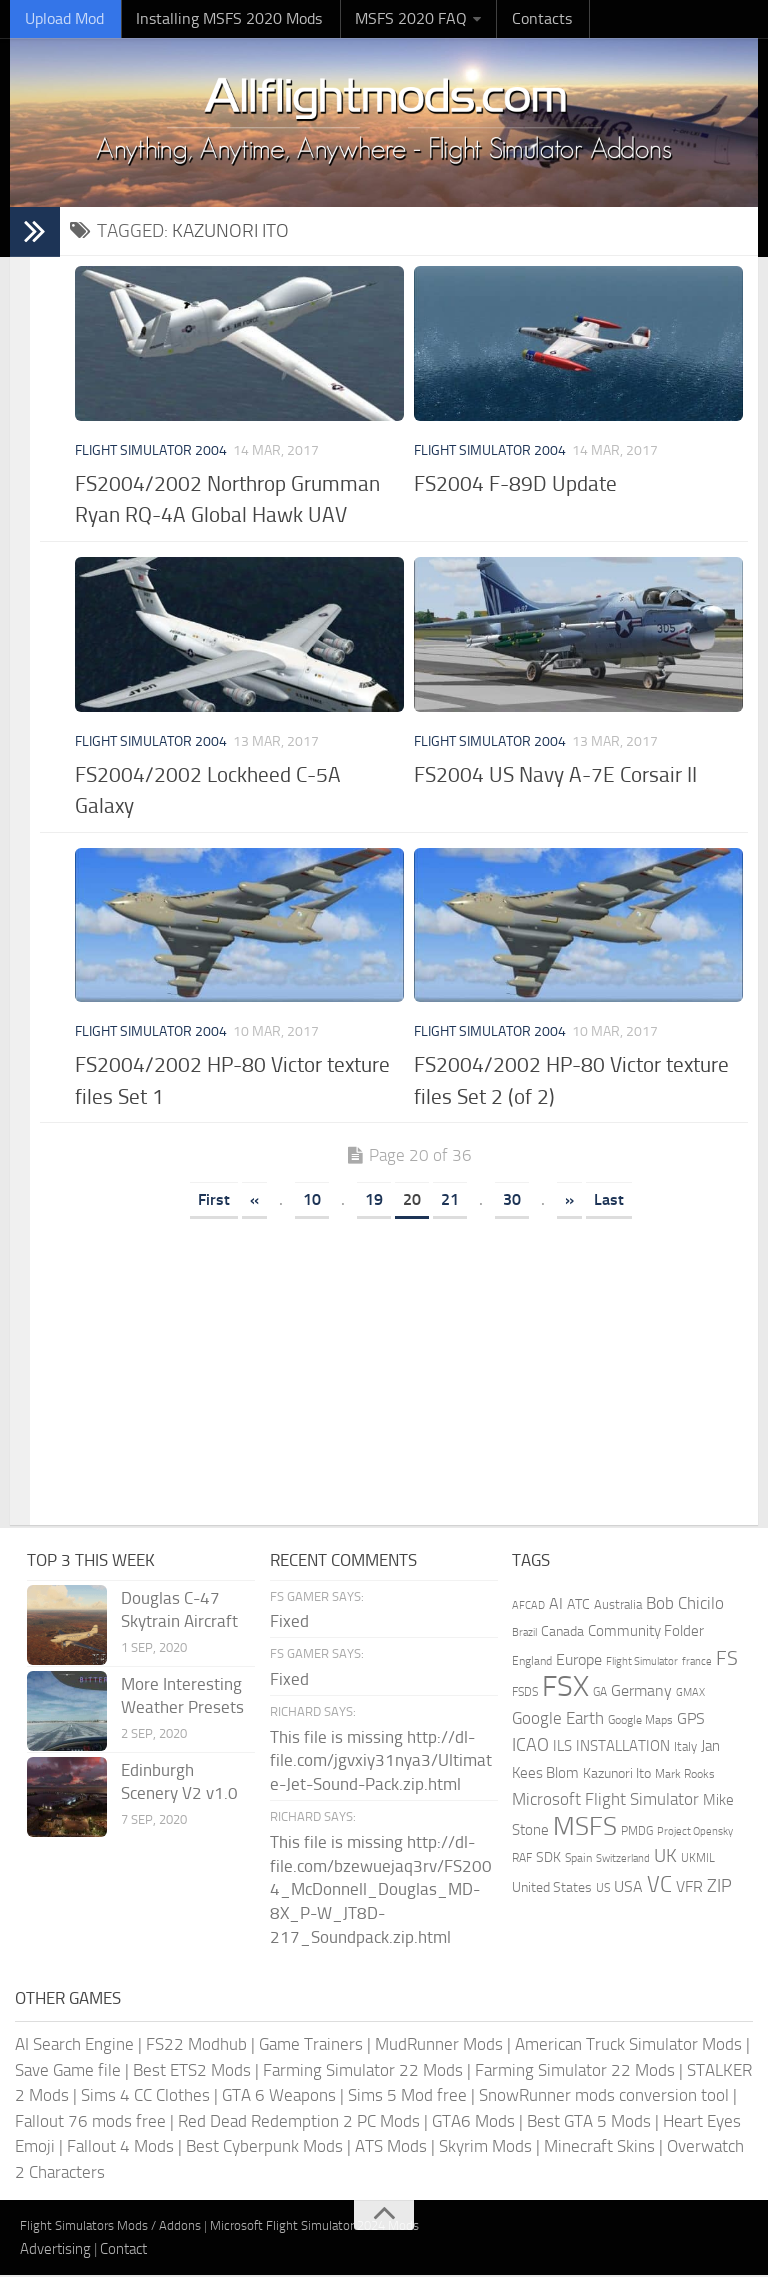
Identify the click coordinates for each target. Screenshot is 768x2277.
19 (374, 1201)
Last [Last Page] (609, 1201)
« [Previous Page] (254, 1201)
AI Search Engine (74, 2046)
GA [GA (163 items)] (600, 1694)
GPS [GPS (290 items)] (691, 1719)
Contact (123, 2250)
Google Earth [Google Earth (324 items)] (558, 1719)
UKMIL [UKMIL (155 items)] (698, 1860)
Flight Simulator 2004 (151, 452)
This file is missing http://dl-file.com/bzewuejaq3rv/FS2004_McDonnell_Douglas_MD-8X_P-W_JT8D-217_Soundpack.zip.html (381, 1891)
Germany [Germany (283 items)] (641, 1692)
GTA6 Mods (473, 2122)
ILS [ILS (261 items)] (562, 1748)
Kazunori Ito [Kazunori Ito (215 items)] (617, 1774)
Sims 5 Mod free (407, 2097)
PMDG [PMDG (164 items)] (637, 1832)
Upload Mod (60, 19)
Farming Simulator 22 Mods (363, 2071)
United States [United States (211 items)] (552, 1888)
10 (312, 1201)
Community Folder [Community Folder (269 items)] (646, 1633)
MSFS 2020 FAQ (387, 19)
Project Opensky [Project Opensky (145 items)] (695, 1832)
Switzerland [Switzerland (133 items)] (623, 1860)
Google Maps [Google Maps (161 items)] (640, 1721)
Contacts (510, 19)
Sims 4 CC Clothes (145, 2097)
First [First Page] (214, 1201)
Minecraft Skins (599, 2148)
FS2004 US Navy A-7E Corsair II (555, 775)
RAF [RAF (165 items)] (522, 1860)
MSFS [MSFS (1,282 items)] (585, 1827)
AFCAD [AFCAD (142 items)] (528, 1606)
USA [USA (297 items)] (628, 1887)
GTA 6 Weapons (279, 2097)
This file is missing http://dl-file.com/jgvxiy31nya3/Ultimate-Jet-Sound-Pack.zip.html (381, 1762)
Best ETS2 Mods (192, 2071)
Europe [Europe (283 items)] (579, 1660)
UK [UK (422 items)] (665, 1858)
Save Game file (68, 2071)
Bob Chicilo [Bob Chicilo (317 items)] (685, 1604)
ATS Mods (391, 2148)
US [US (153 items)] (603, 1889)
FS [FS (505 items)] (727, 1659)
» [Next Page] (569, 1201)
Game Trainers (311, 2046)
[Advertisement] (409, 1367)
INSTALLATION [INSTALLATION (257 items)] (623, 1748)
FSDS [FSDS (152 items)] (525, 1694)
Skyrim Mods (485, 2148)
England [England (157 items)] (532, 1662)
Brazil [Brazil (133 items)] (524, 1634)
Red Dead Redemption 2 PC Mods (299, 2122)
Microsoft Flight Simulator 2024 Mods (314, 2227)
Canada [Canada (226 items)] (562, 1633)
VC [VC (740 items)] (659, 1885)
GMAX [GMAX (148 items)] (690, 1694)
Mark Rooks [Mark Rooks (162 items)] (685, 1775)
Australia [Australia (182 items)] (618, 1605)
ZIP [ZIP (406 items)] (719, 1887)
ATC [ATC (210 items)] (578, 1605)
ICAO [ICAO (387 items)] (530, 1747)
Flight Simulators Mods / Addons (110, 2227)
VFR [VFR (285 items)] (689, 1887)
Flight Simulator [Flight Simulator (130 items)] (642, 1662)
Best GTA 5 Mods (589, 2122)
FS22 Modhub (196, 2046)
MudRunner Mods (439, 2046)
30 (512, 1201)
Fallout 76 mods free (90, 2122)
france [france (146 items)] (697, 1662)
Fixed (289, 1623)
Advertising (55, 2250)
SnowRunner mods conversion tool (604, 2097)
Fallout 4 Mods (120, 2148)
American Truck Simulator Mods (628, 2046)
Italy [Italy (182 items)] (685, 1748)
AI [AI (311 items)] (556, 1604)
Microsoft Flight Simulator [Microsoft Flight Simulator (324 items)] (605, 1801)
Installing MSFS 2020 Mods (215, 19)
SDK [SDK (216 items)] (548, 1859)
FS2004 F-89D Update (515, 485)
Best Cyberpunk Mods (264, 2148)
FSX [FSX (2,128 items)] (565, 1688)
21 (450, 1201)
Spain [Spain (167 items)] (578, 1860)
